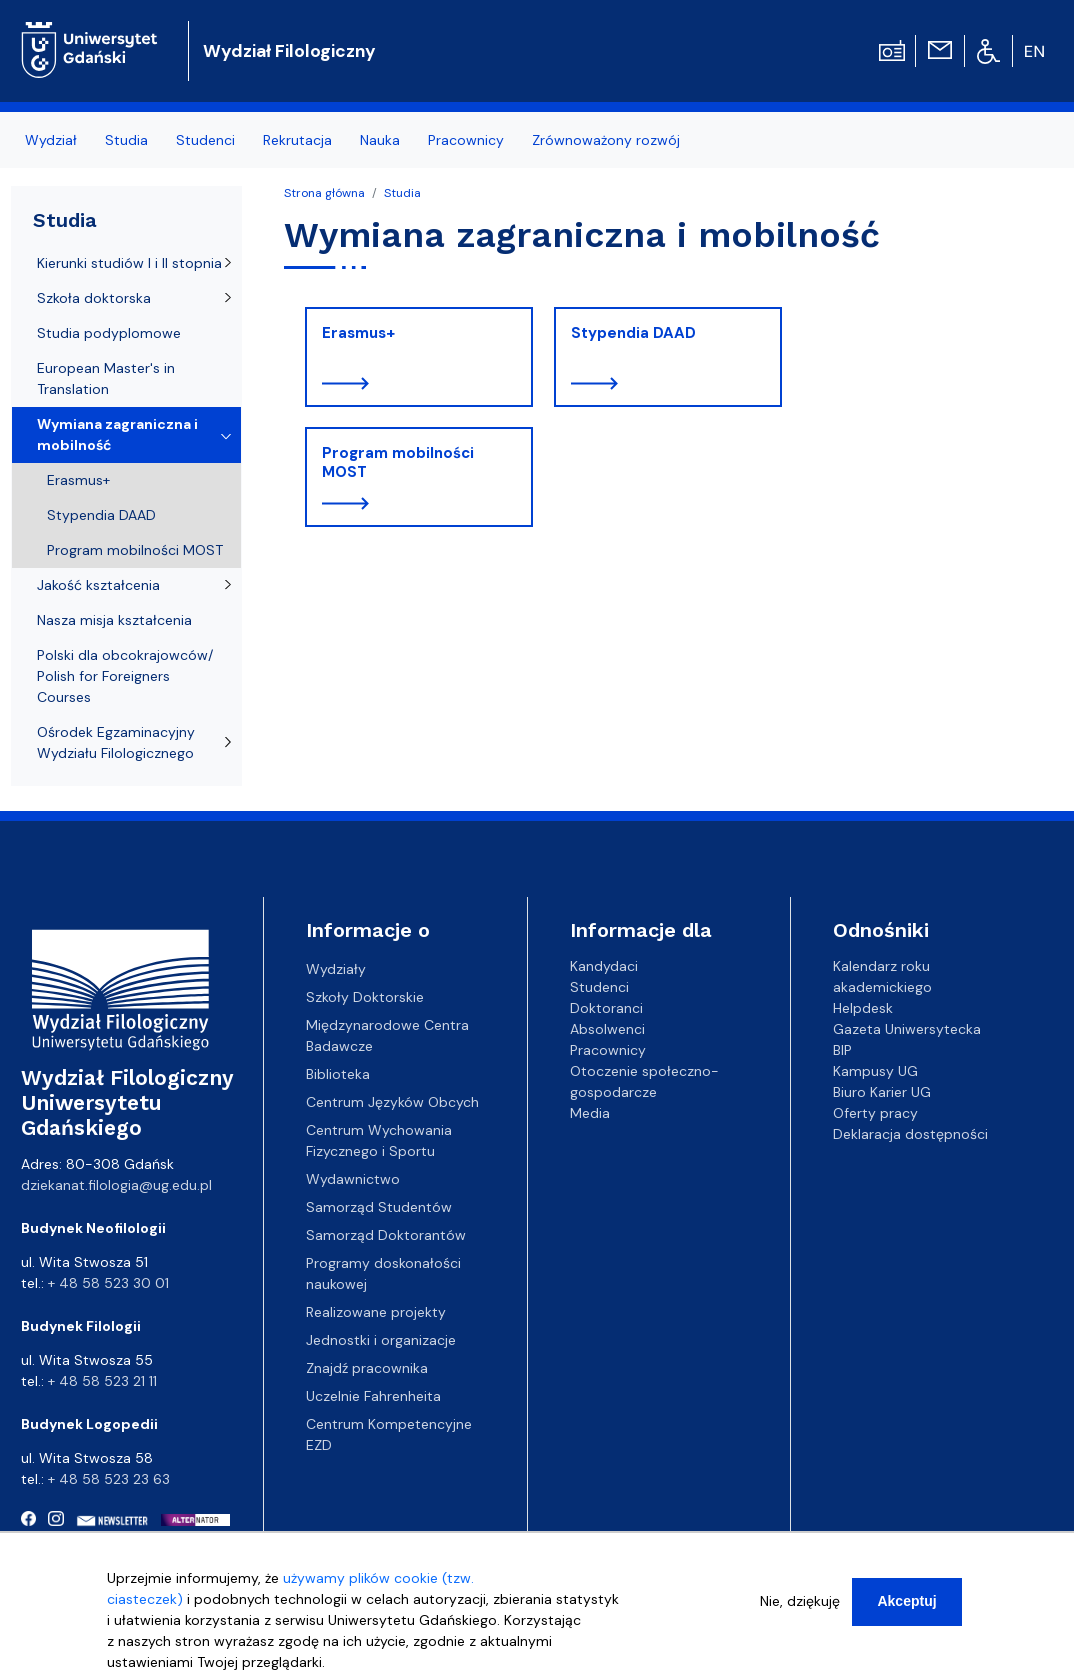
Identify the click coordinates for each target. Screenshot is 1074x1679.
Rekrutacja (297, 140)
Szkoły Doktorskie (365, 997)
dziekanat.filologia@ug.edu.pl (116, 1185)
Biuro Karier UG (882, 1092)
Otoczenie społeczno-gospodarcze (644, 1081)
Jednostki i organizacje (381, 1340)
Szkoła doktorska (94, 298)
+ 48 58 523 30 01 (108, 1283)
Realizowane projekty (376, 1312)
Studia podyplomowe (109, 333)
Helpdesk (863, 1008)
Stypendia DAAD (633, 333)
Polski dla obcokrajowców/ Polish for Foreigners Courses (125, 676)
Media (590, 1113)
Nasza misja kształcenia (114, 620)
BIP (842, 1050)
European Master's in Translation (106, 378)
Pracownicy (466, 140)
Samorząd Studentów (379, 1207)
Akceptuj (906, 1610)
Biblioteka (338, 1074)
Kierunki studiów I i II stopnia (129, 263)
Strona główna (324, 193)
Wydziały (336, 969)
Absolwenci (607, 1029)
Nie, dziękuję (800, 1610)
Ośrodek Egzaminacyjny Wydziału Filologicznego (116, 742)
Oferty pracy (875, 1113)
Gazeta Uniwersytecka (907, 1029)
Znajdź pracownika (367, 1368)
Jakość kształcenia (98, 585)
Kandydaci (604, 966)
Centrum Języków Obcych (392, 1102)
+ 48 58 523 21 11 (102, 1381)
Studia (126, 140)
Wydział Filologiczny (289, 51)
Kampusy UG (875, 1071)
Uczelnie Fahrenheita (373, 1396)
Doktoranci (606, 1008)
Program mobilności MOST (398, 463)
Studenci (205, 140)
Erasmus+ (358, 333)
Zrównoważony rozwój (606, 140)
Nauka (380, 140)
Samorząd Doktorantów (386, 1235)
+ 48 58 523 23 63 (109, 1479)
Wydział (51, 140)
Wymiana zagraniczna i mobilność (117, 434)
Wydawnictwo (353, 1179)
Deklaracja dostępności (910, 1134)
